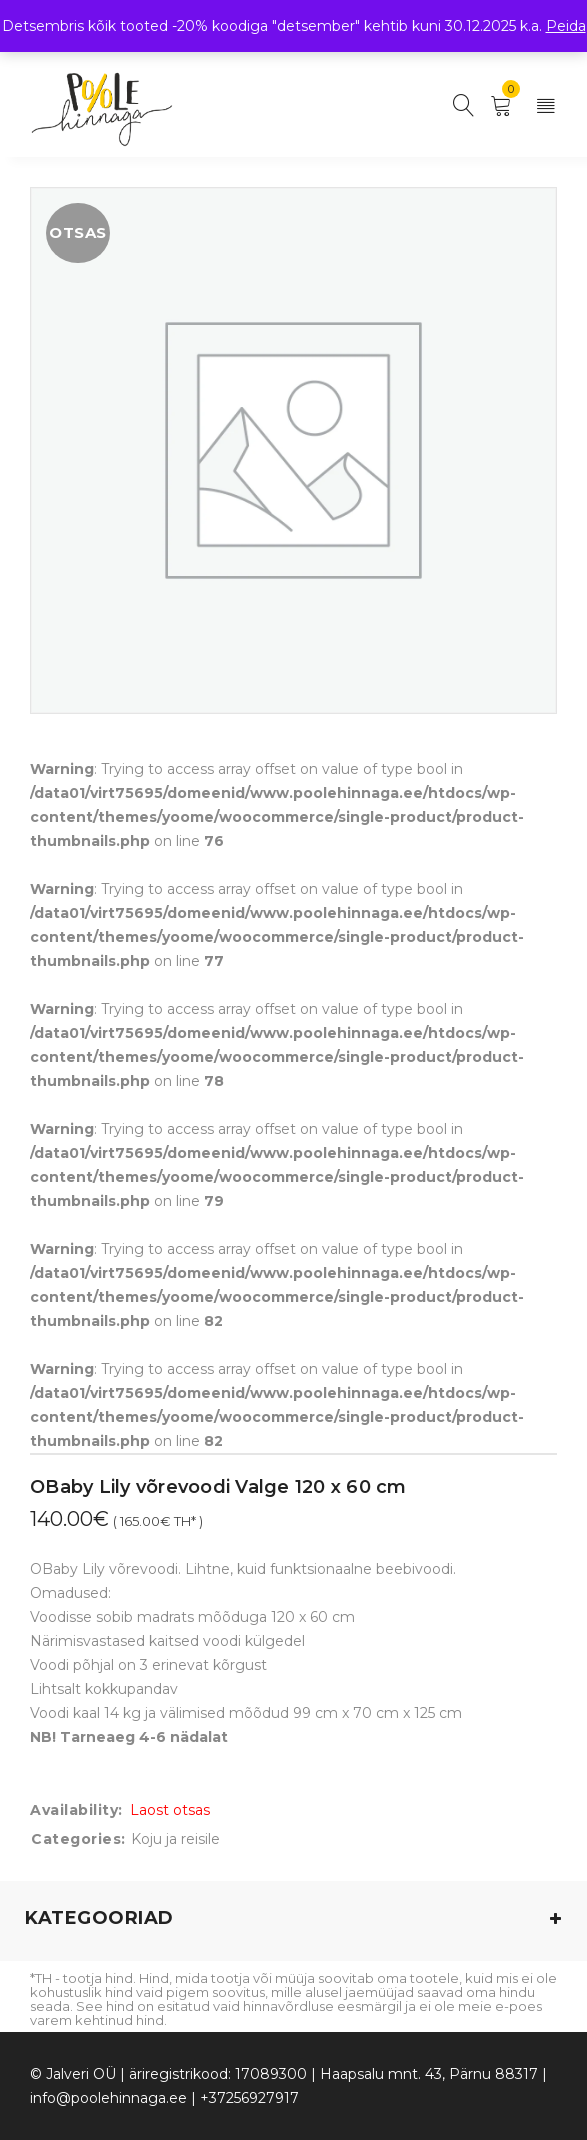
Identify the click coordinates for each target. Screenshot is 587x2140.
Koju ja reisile (175, 1839)
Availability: (76, 1810)
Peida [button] (566, 26)
